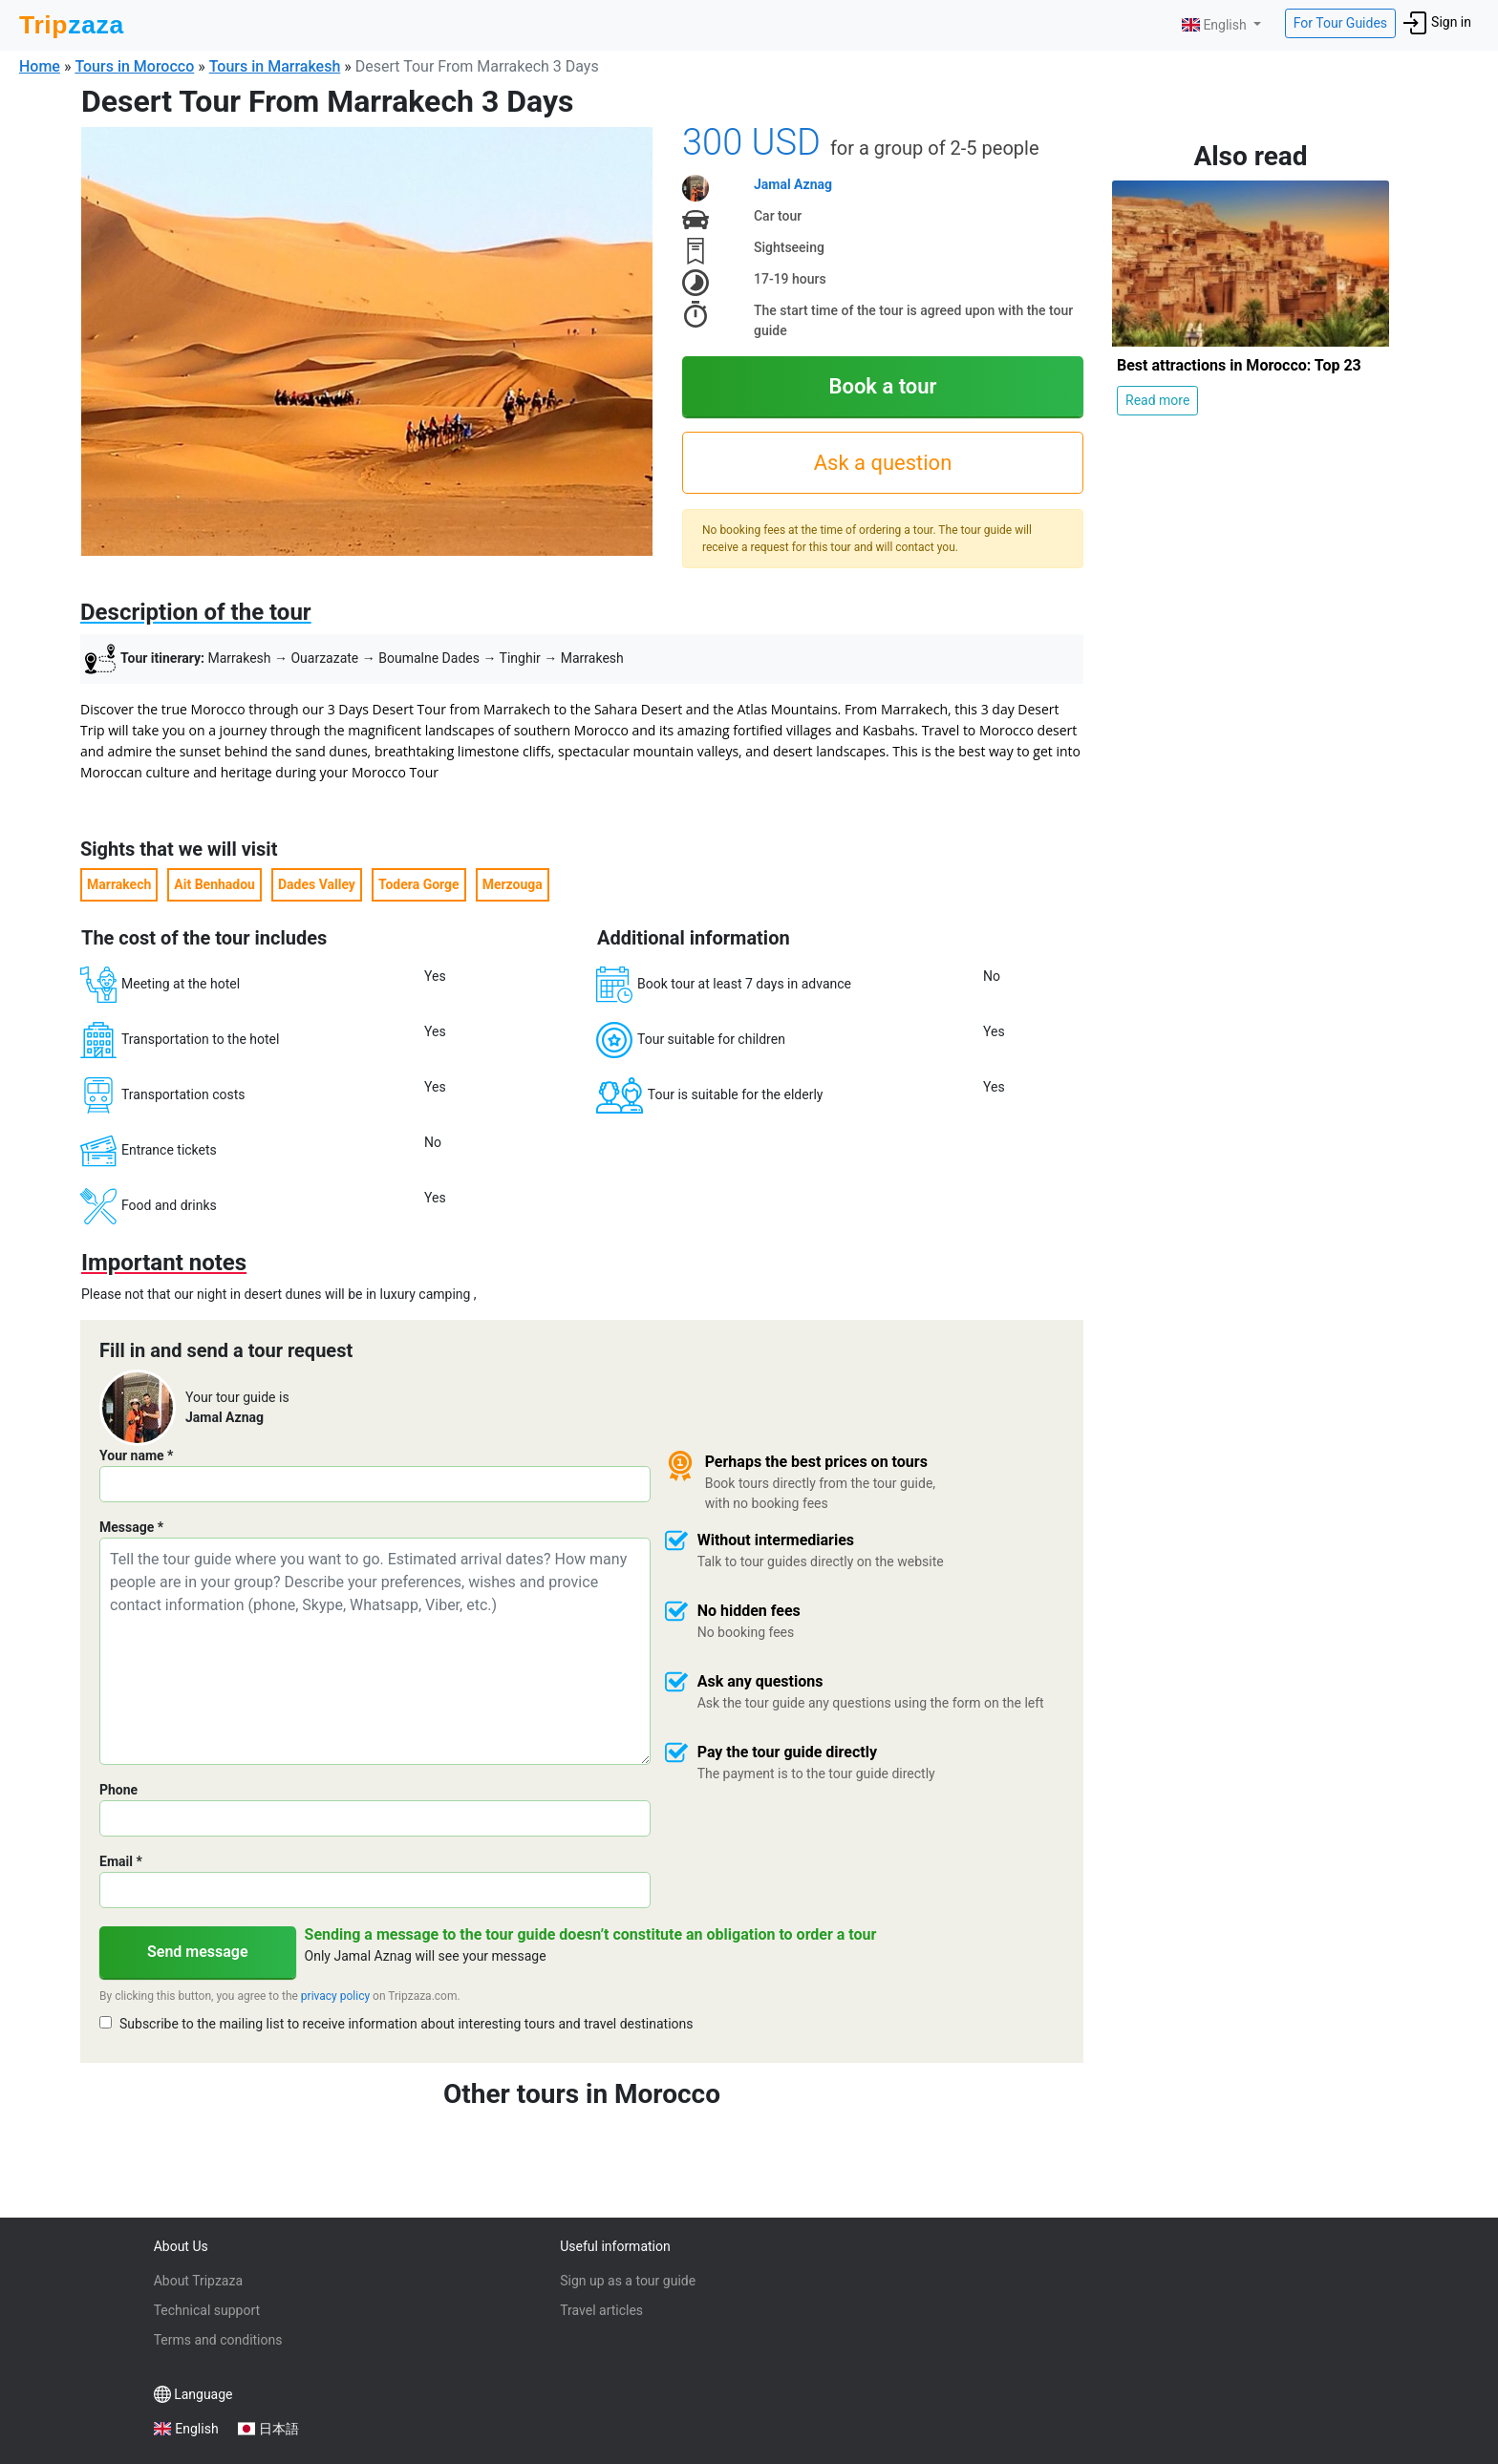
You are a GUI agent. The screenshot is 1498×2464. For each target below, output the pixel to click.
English (1216, 24)
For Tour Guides (1340, 23)
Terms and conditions (218, 2339)
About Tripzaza (198, 2280)
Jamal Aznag (793, 184)
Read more (1157, 400)
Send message (197, 1952)
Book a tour (883, 386)
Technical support (207, 2310)
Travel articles (601, 2310)
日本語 (279, 2428)
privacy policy (335, 1996)
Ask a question (883, 463)
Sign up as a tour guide (628, 2280)
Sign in (1437, 22)
